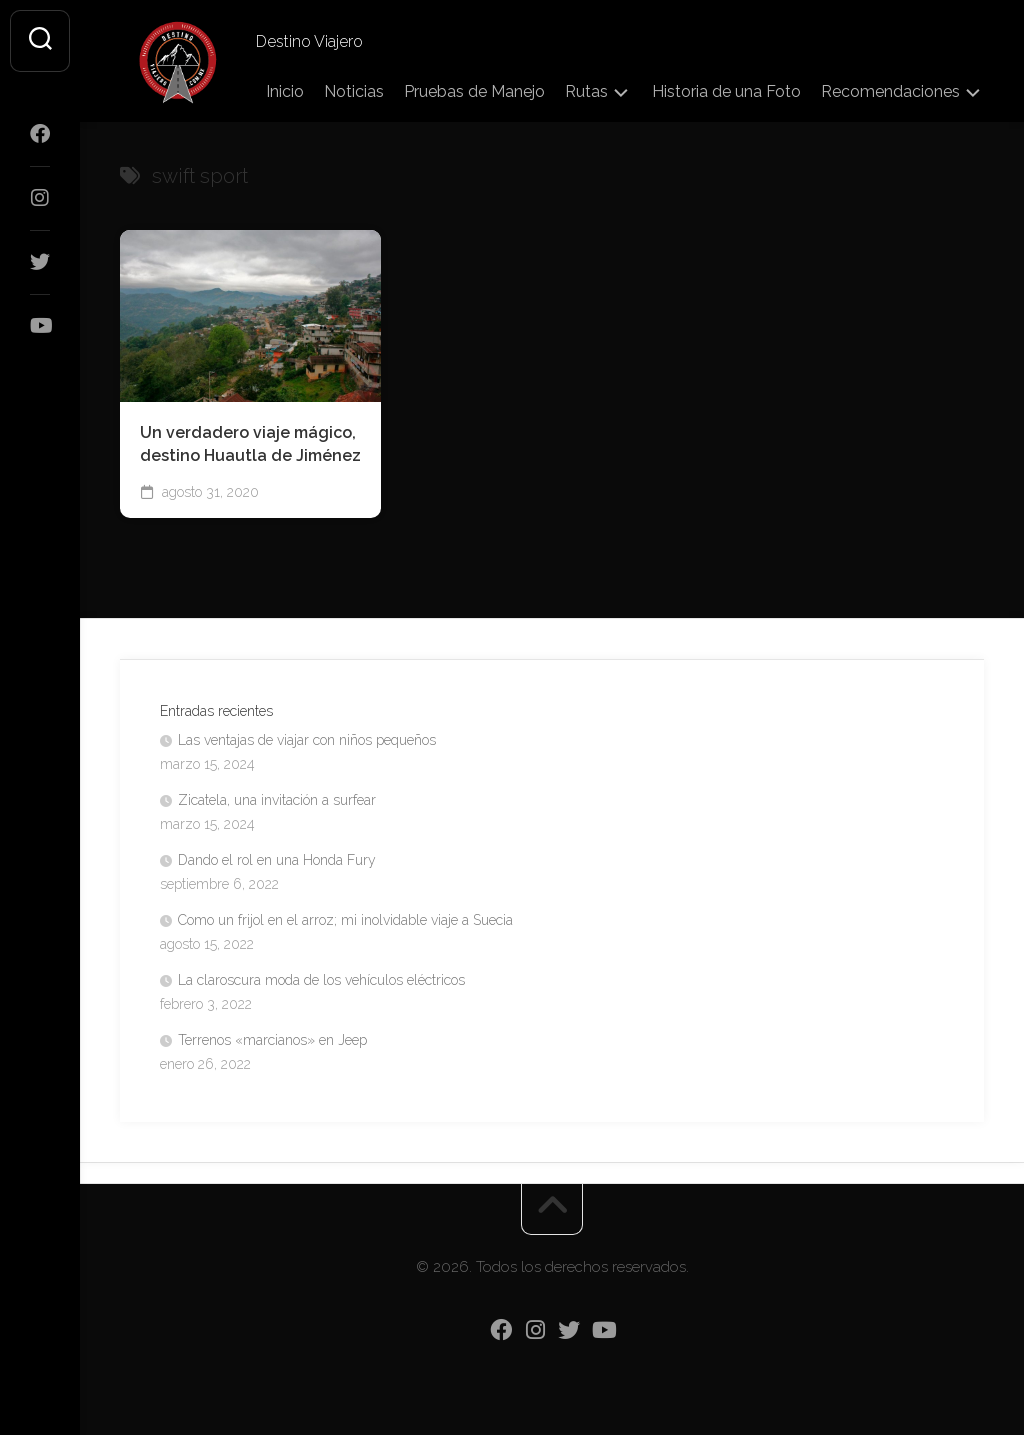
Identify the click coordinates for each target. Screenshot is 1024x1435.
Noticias (354, 91)
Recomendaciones (890, 91)
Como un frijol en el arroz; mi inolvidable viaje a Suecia (345, 920)
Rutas (586, 91)
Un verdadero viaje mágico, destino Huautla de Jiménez (250, 444)
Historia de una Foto (726, 91)
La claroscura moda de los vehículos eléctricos (321, 980)
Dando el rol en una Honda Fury (277, 860)
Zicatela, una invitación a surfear (277, 800)
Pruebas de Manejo (474, 91)
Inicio (285, 91)
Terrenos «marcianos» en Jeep (272, 1040)
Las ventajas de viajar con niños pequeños (307, 740)
